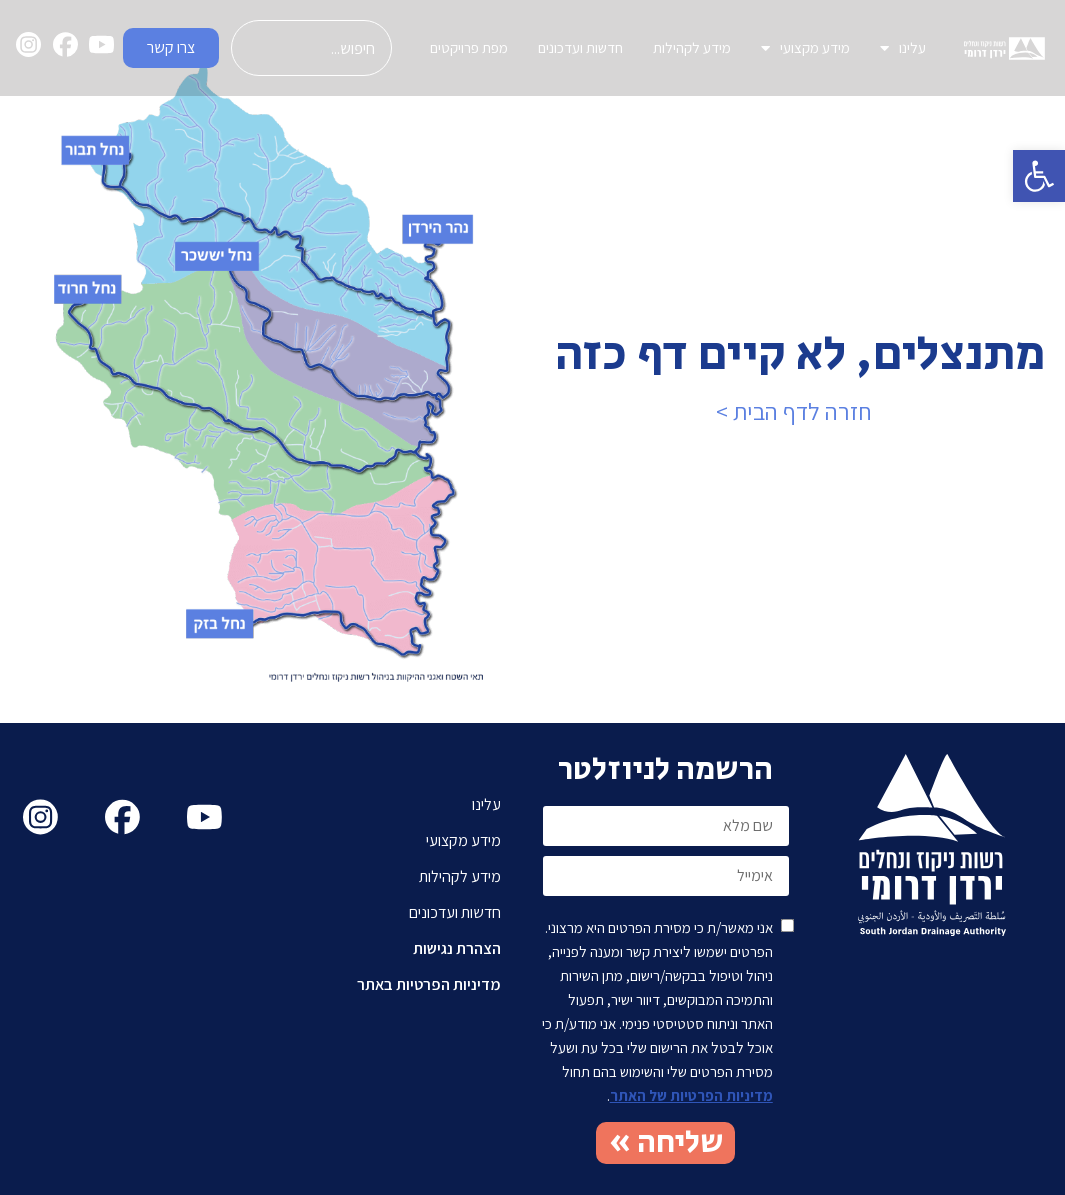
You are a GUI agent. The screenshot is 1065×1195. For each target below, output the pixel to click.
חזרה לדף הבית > (794, 411)
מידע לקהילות (692, 47)
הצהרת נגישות (457, 948)
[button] (1039, 176)
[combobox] (311, 48)
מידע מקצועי (805, 48)
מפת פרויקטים (469, 47)
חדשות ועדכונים (580, 47)
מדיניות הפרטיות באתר (429, 984)
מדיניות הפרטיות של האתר (691, 1095)
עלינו (903, 48)
